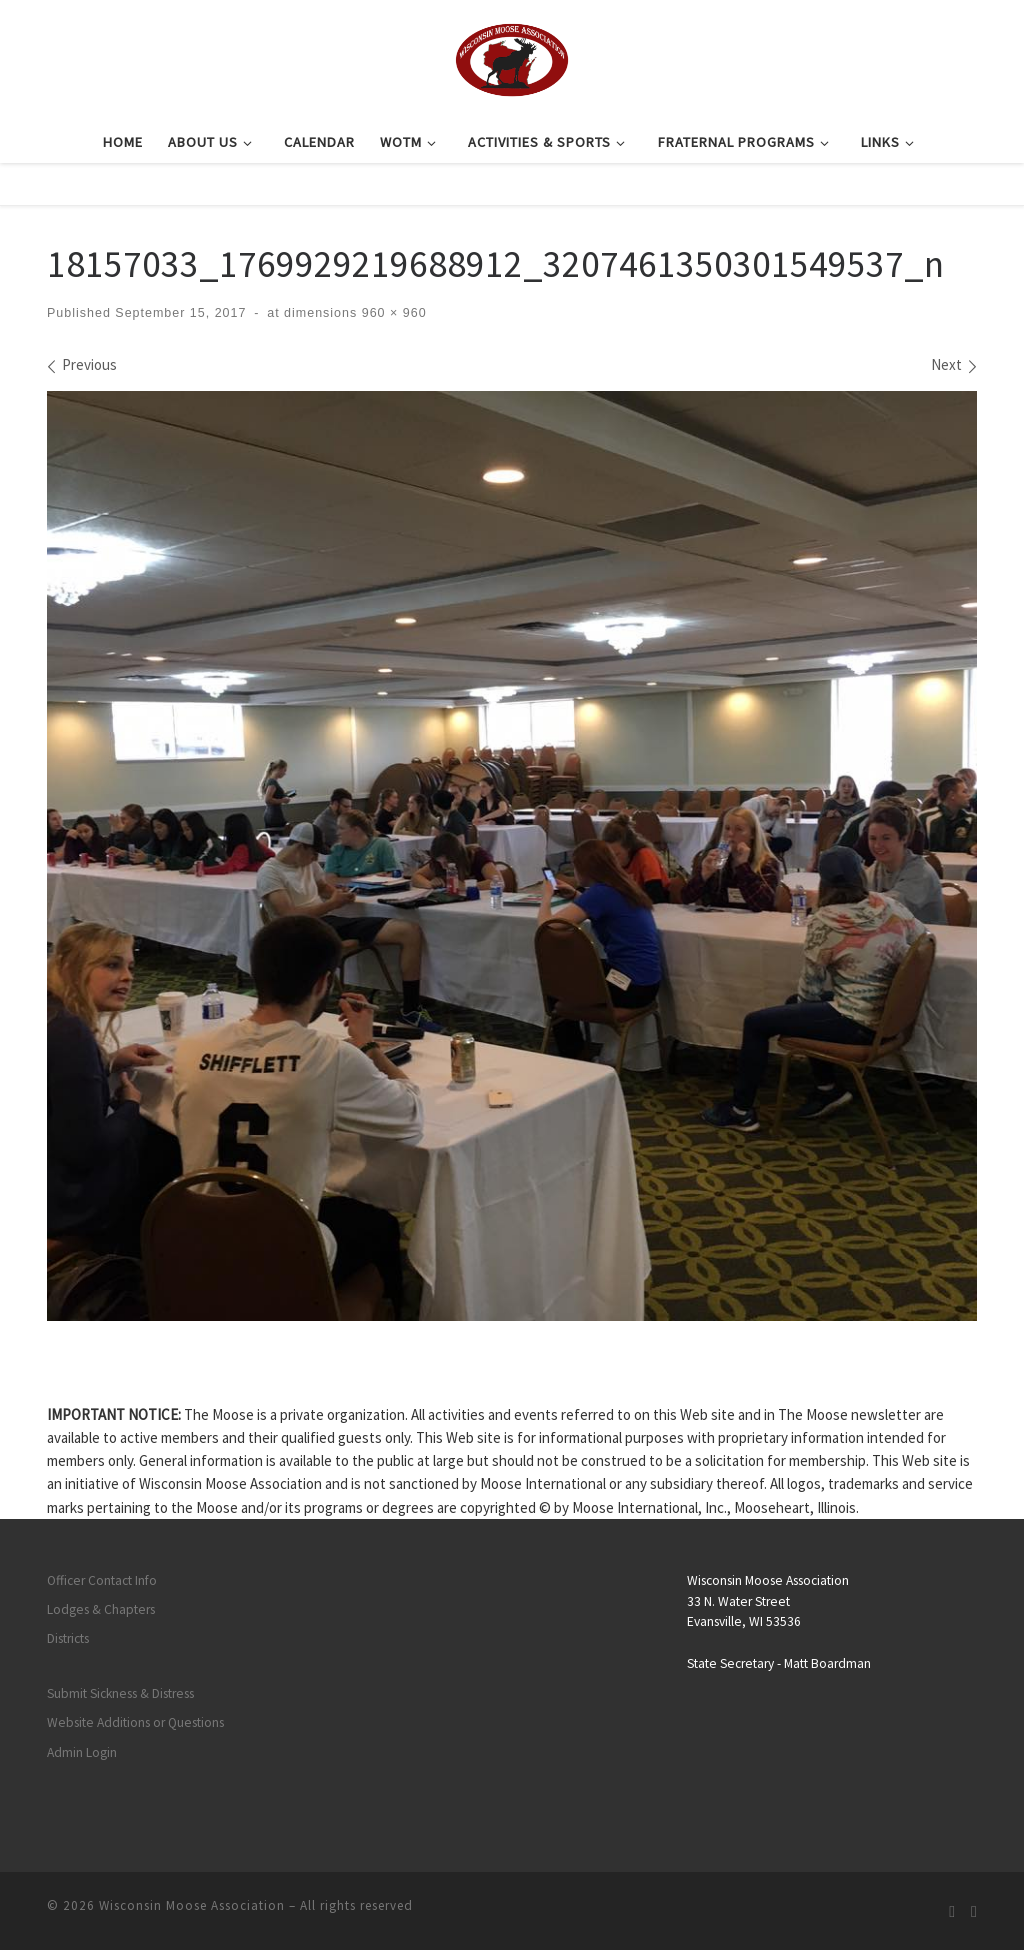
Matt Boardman (827, 1663)
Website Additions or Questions (135, 1722)
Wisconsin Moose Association (192, 1905)
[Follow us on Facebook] (974, 1911)
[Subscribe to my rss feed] (952, 1911)
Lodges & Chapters (101, 1609)
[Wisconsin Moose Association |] (511, 57)
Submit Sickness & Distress (120, 1693)
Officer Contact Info (102, 1580)
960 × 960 (391, 313)
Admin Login (82, 1752)
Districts (68, 1638)
